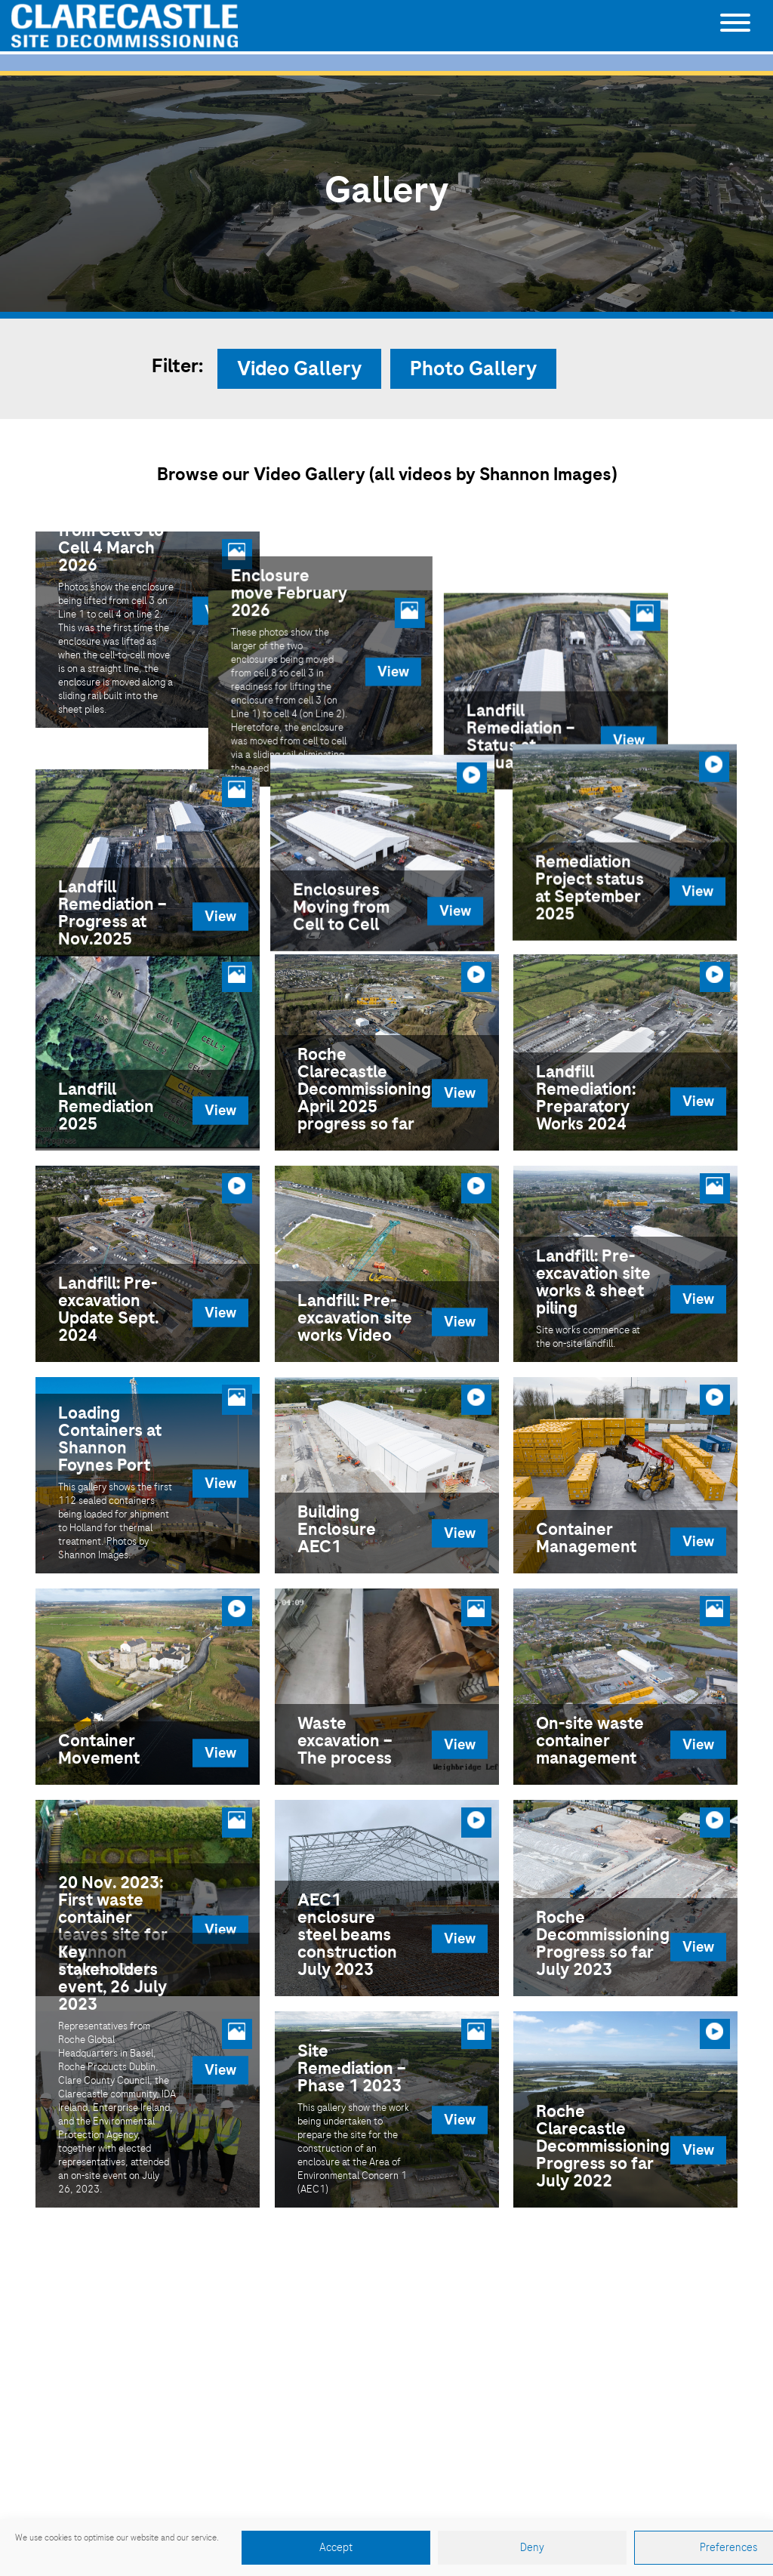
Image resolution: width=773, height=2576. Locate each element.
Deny (532, 2547)
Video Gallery (299, 369)
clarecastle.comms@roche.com (466, 2443)
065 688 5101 (406, 2421)
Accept (336, 2547)
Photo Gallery (473, 369)
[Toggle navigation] (735, 26)
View (220, 610)
